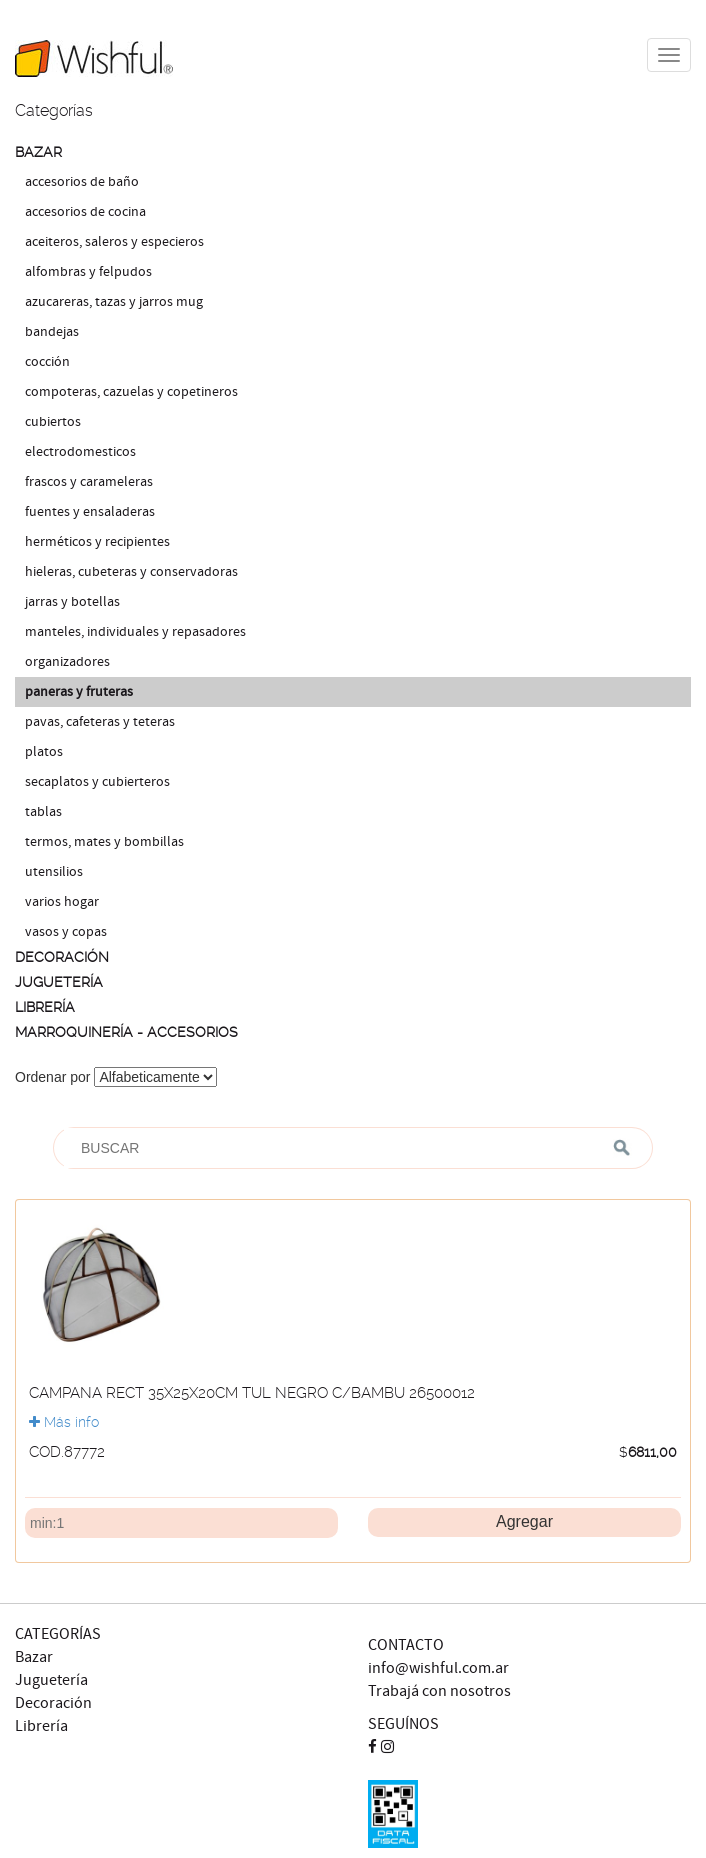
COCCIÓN (47, 362)
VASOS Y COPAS (66, 932)
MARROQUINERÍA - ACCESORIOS (126, 1032)
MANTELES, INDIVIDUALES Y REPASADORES (135, 632)
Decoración (53, 1703)
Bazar (34, 1657)
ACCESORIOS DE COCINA (85, 212)
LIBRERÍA (45, 1007)
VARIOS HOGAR (62, 902)
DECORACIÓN (62, 957)
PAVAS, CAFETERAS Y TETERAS (100, 722)
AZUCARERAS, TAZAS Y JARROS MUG (114, 302)
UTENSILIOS (54, 872)
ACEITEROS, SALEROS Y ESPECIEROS (114, 242)
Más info (64, 1422)
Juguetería (51, 1680)
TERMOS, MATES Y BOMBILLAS (104, 842)
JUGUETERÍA (59, 982)
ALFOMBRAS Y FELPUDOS (88, 272)
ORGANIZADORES (67, 662)
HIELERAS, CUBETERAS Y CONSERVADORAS (131, 572)
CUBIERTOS (53, 422)
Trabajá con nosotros (439, 1691)
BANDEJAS (52, 332)
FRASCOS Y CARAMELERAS (89, 482)
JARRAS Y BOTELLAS (72, 602)
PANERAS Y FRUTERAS (79, 692)
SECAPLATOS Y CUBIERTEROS (97, 782)
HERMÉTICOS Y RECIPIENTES (97, 542)
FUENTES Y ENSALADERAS (90, 512)
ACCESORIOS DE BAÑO (82, 182)
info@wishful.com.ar (438, 1668)
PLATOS (44, 752)
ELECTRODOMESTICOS (80, 452)
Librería (41, 1726)
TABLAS (43, 812)
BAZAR (38, 152)
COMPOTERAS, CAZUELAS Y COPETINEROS (131, 392)
